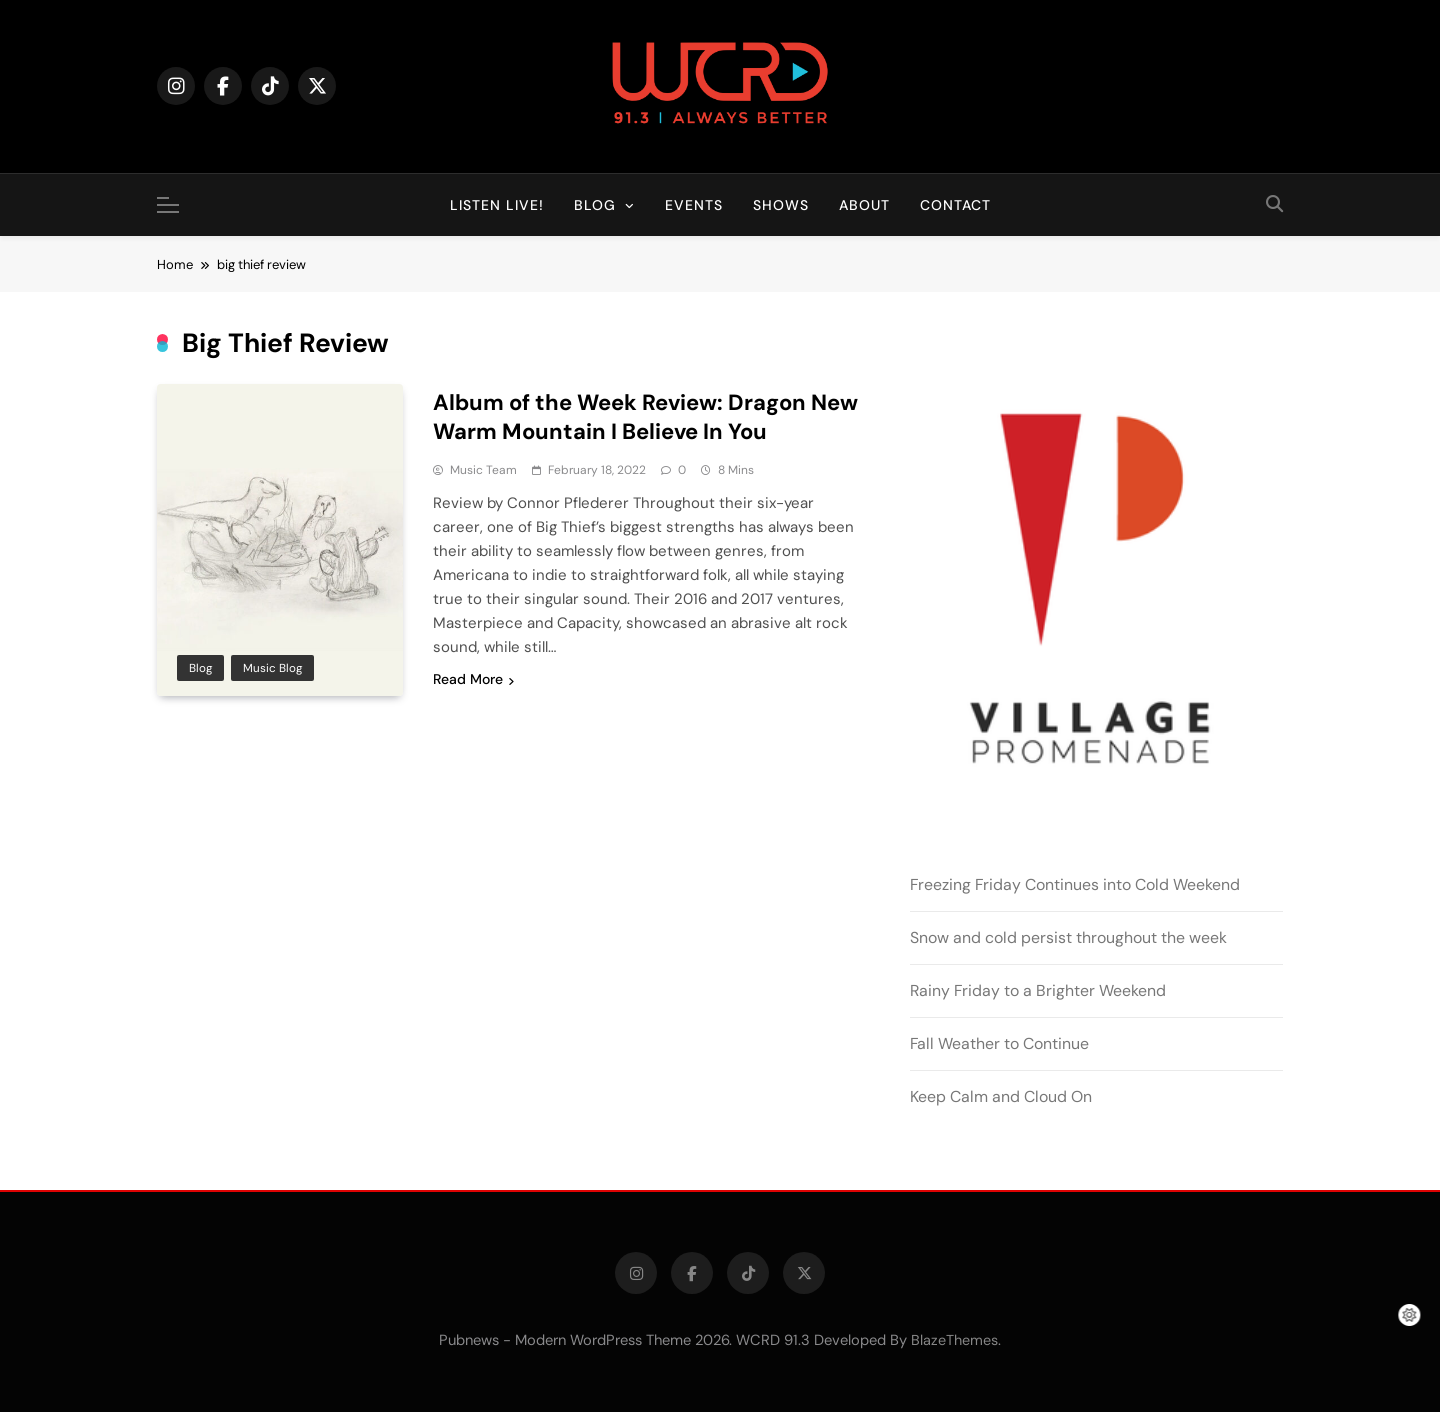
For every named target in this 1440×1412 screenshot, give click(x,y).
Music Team (483, 470)
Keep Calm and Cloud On (1001, 1096)
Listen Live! (497, 205)
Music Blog (272, 668)
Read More (473, 679)
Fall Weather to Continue (999, 1043)
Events (694, 205)
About (864, 205)
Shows (781, 205)
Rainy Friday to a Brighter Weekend (1038, 990)
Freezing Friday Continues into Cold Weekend (1075, 884)
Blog (595, 205)
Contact (955, 205)
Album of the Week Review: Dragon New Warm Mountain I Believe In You (645, 417)
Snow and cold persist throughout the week (1068, 937)
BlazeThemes (954, 1340)
